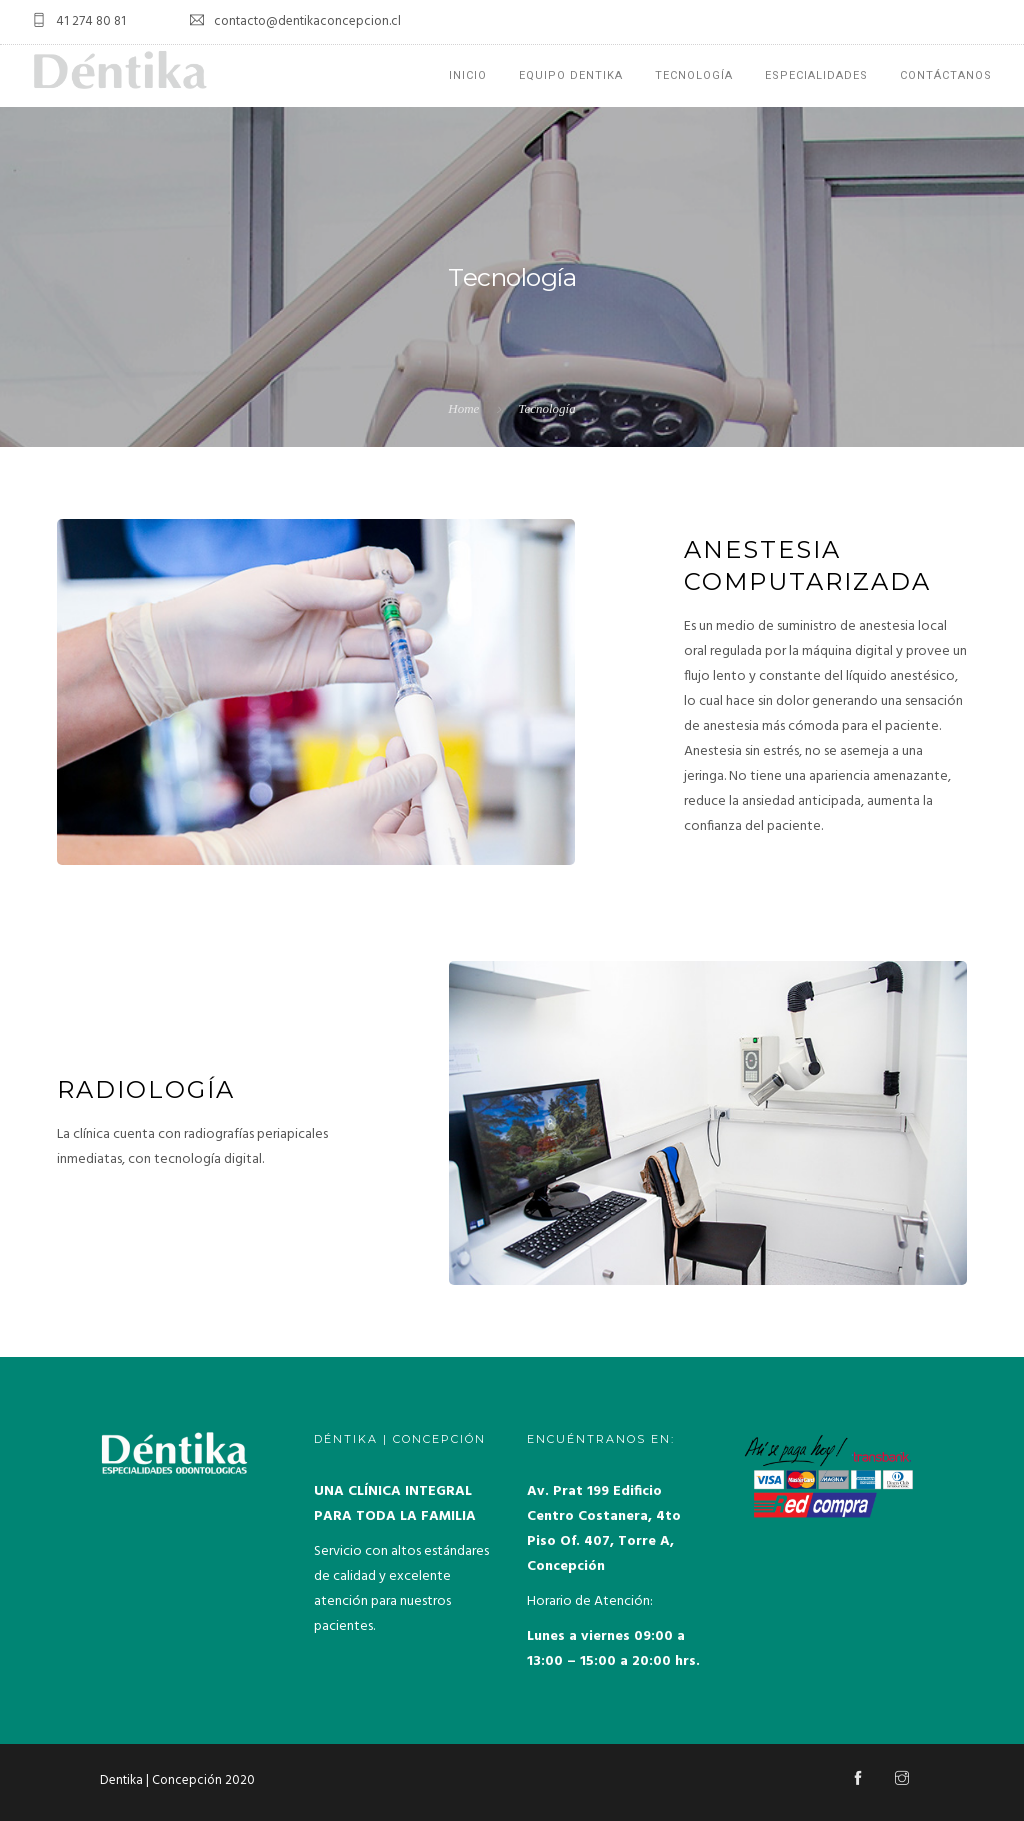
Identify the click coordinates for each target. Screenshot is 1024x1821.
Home (463, 408)
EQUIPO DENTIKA (571, 75)
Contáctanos (946, 75)
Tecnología (694, 75)
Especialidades (816, 75)
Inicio (468, 75)
